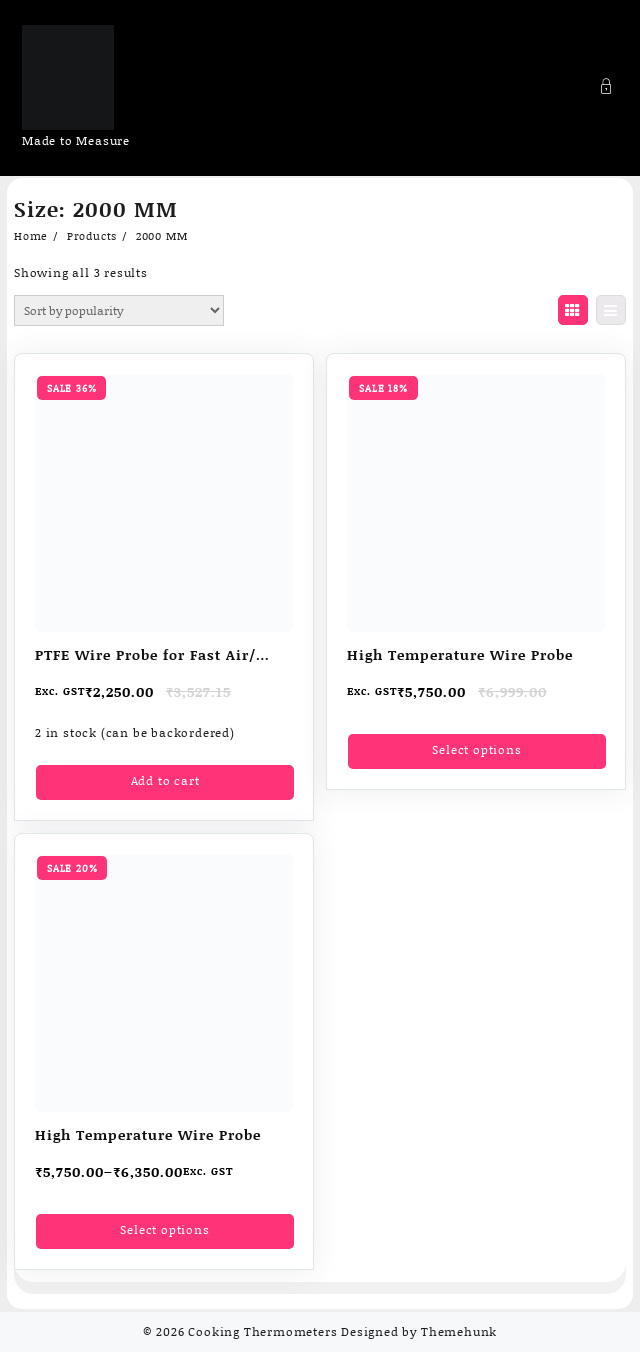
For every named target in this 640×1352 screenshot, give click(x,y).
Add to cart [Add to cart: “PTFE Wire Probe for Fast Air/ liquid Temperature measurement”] (165, 780)
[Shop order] (119, 310)
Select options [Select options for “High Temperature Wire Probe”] (476, 749)
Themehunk (459, 1331)
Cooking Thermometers (262, 1331)
